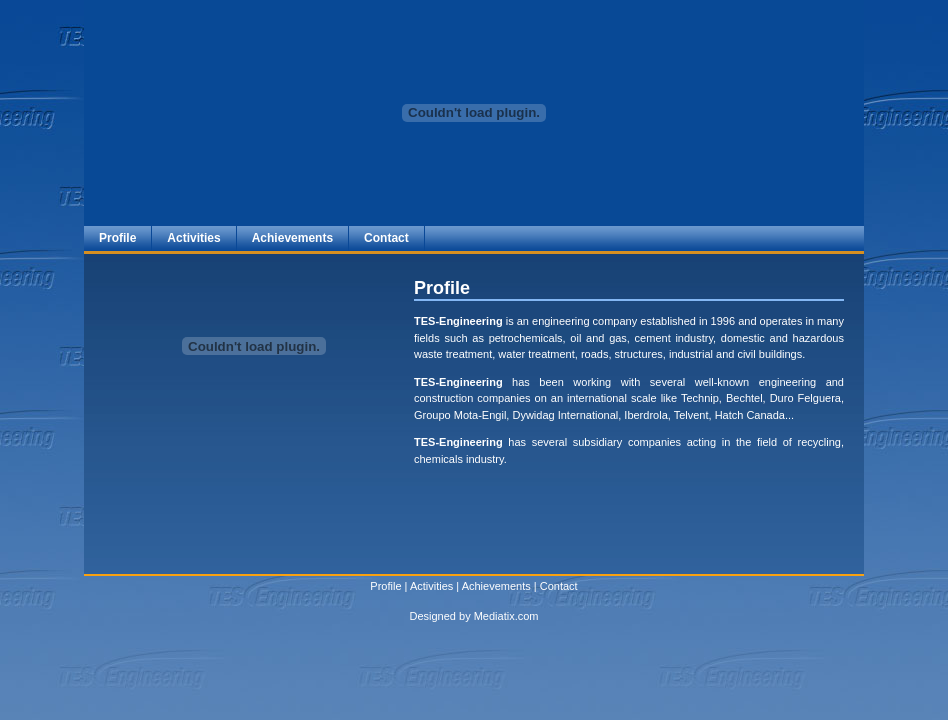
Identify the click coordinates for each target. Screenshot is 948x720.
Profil (382, 586)
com (528, 616)
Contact (386, 238)
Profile (117, 238)
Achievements (292, 238)
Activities (193, 238)
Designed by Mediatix (461, 616)
